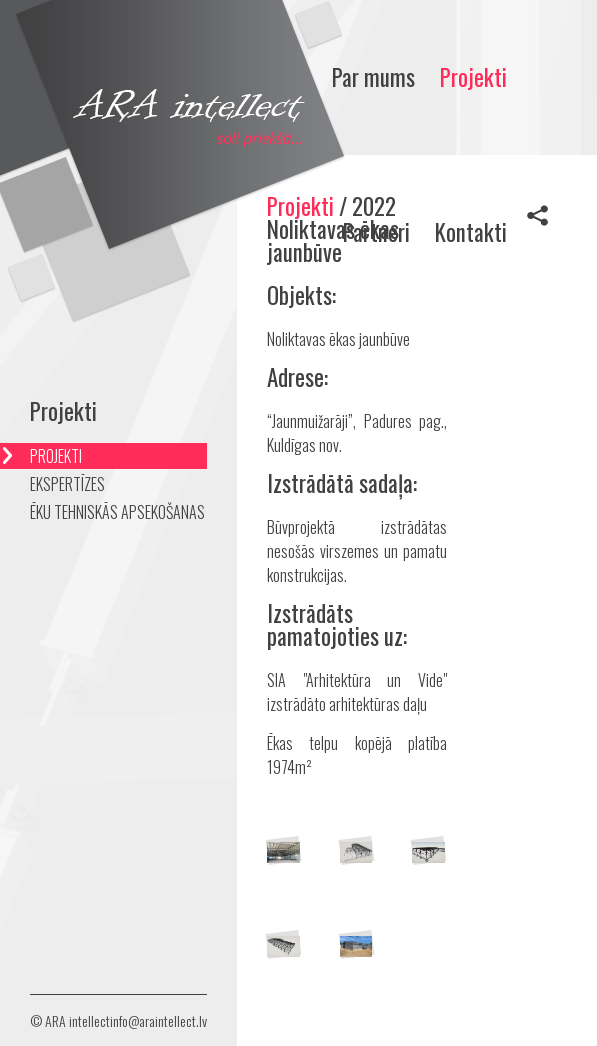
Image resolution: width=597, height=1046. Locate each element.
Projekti (473, 77)
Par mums (373, 77)
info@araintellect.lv (158, 1020)
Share (537, 215)
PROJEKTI (56, 456)
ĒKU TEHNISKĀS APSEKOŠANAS (117, 512)
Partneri (376, 232)
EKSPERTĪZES (67, 484)
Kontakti (471, 232)
